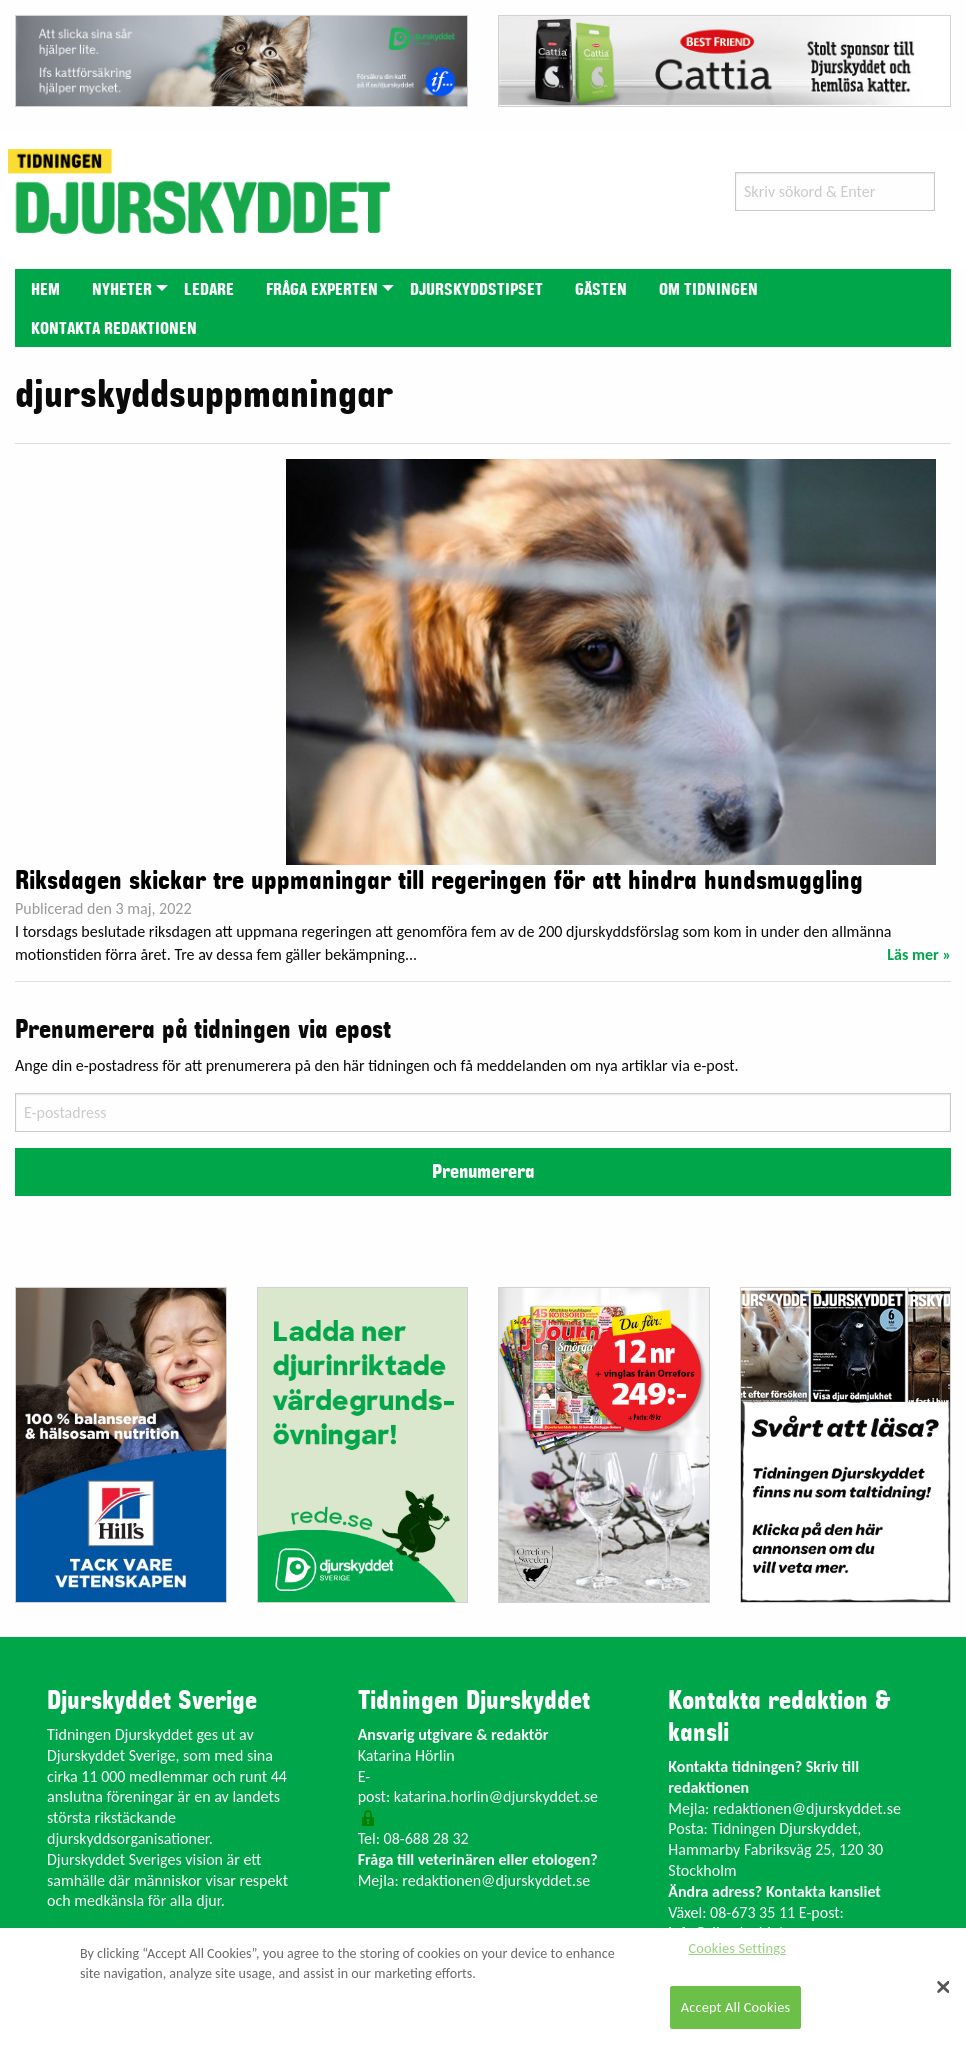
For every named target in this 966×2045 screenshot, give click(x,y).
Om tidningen (708, 290)
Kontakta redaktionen (114, 329)
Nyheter (122, 290)
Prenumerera (483, 1172)
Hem (45, 290)
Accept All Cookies (736, 2007)
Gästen (601, 290)
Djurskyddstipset (476, 290)
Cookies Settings (737, 1948)
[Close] (944, 1987)
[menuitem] (45, 288)
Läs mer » (919, 954)
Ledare (209, 290)
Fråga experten (322, 290)
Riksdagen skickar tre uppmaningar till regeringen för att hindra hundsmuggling (439, 881)
